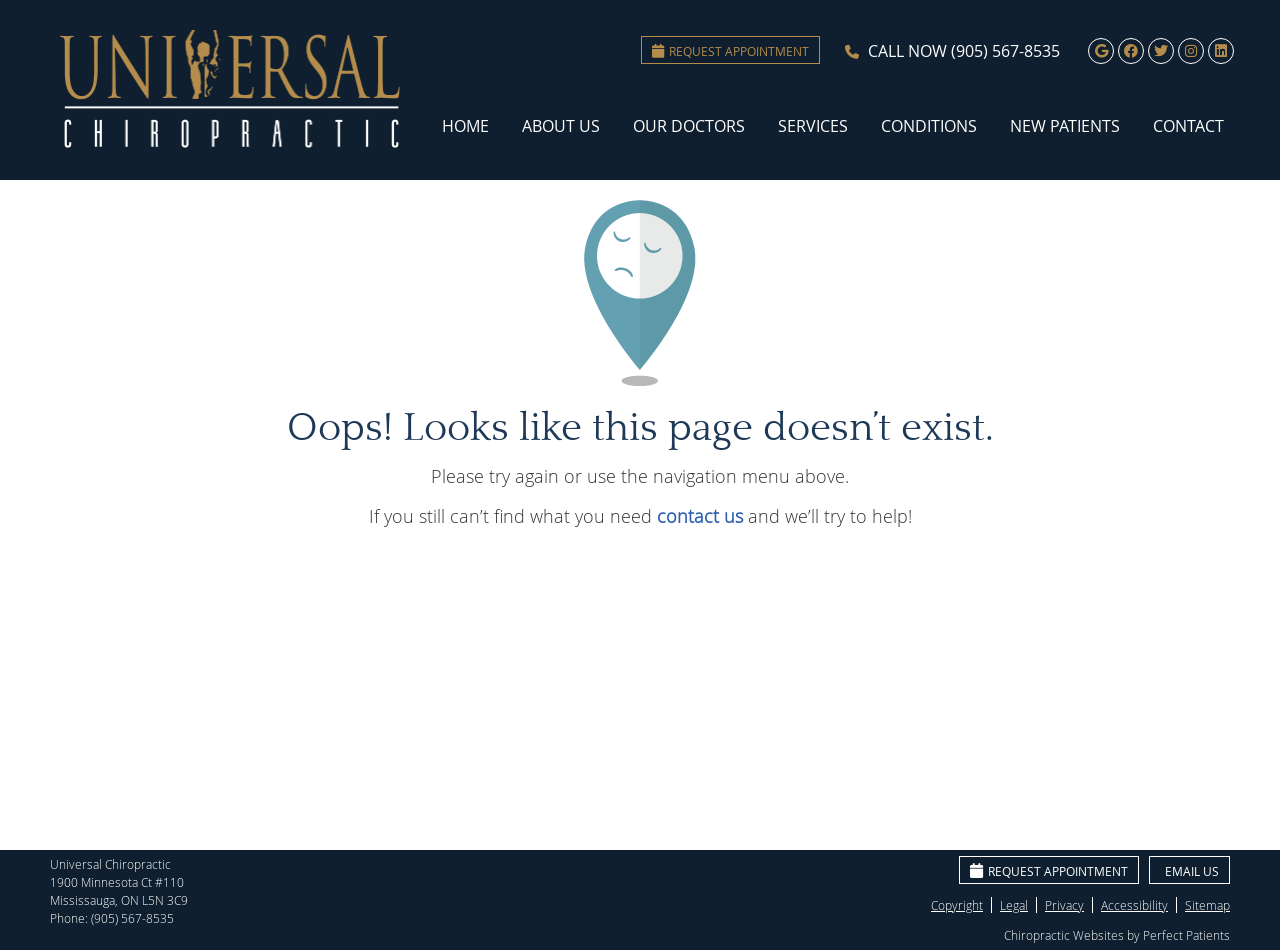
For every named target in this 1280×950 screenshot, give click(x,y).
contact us (700, 516)
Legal (1014, 905)
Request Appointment (730, 51)
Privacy (1064, 905)
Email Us (1192, 871)
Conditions (929, 126)
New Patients (1065, 126)
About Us (561, 126)
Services (813, 126)
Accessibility (1134, 905)
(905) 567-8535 (1005, 51)
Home (465, 126)
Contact (1188, 126)
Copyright (957, 905)
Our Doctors (689, 126)
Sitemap (1207, 905)
